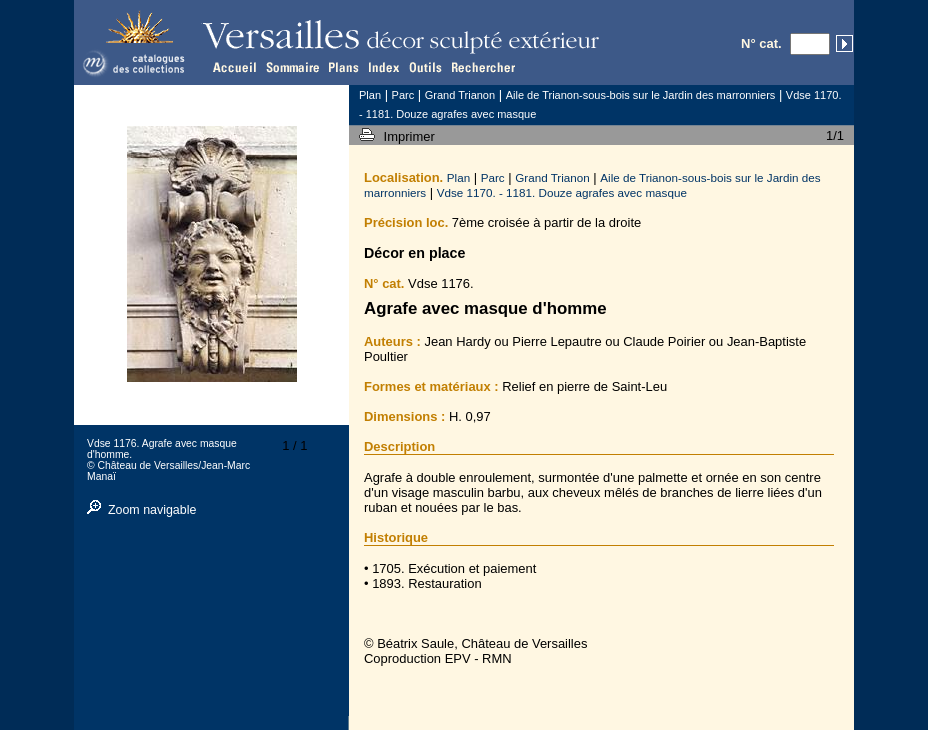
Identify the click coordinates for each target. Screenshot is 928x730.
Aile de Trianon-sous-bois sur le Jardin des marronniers (641, 95)
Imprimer (411, 136)
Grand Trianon (552, 177)
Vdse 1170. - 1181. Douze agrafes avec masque (562, 192)
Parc (493, 177)
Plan (458, 177)
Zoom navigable (152, 510)
